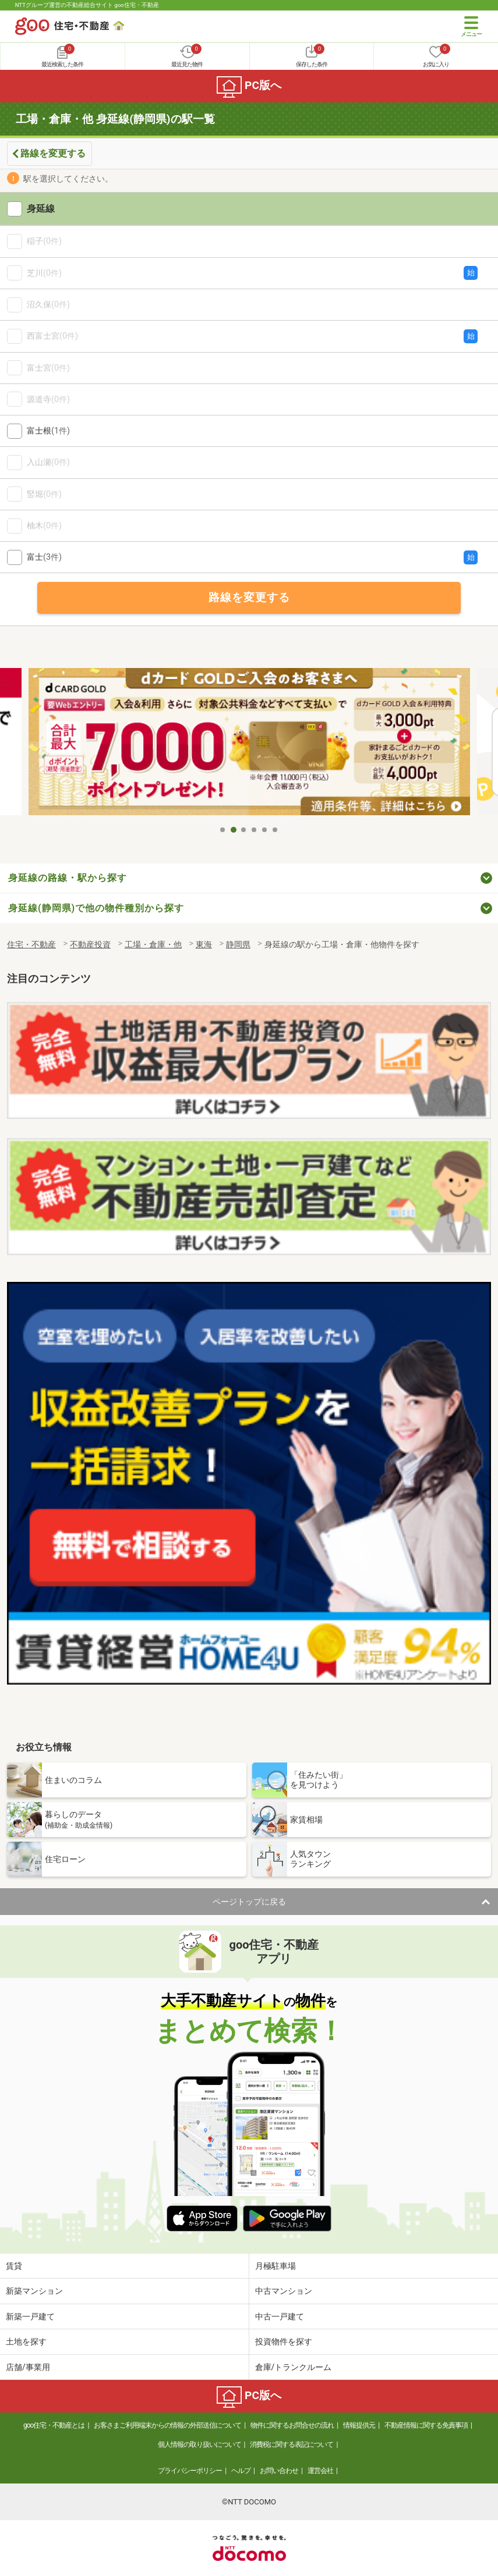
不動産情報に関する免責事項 (426, 2425)
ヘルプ (240, 2471)
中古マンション (283, 2291)
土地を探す (26, 2341)
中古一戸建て (279, 2316)
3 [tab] (244, 830)
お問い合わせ (279, 2471)
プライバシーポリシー (190, 2471)
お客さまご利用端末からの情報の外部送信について (167, 2425)
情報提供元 (359, 2425)
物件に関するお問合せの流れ (292, 2425)
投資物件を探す (283, 2341)
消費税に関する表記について (291, 2444)
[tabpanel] (249, 743)
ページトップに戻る (249, 1901)
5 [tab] (265, 830)
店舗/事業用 (28, 2367)
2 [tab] (233, 830)
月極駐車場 (275, 2266)
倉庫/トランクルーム (293, 2367)
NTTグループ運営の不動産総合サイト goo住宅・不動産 (87, 5)
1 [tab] (223, 830)
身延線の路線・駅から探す (67, 877)
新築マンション (34, 2291)
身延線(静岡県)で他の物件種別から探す (96, 908)
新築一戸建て (30, 2316)
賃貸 (14, 2266)
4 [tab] (254, 830)
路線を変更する (53, 153)
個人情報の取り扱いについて (199, 2444)
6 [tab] (275, 830)
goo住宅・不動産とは (53, 2425)
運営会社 (320, 2471)
